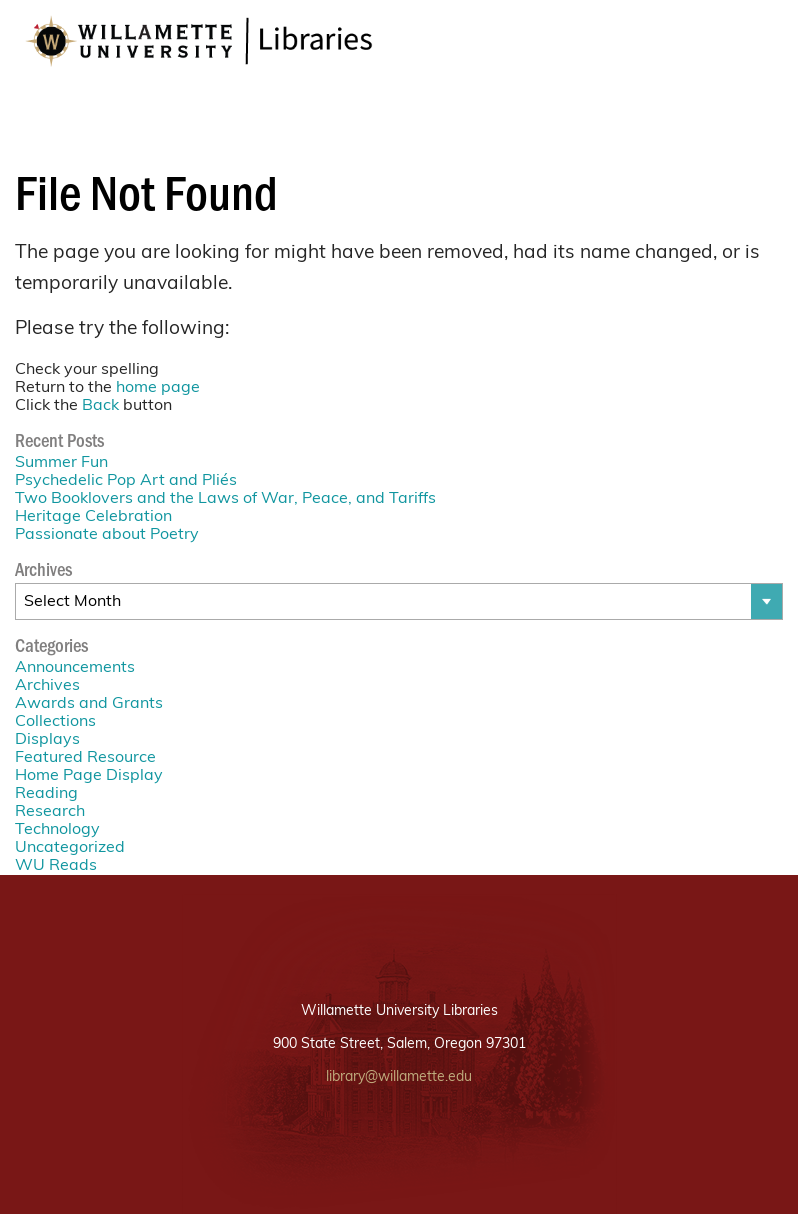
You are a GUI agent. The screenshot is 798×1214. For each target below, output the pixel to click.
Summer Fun (61, 463)
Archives (47, 686)
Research (50, 812)
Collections (55, 722)
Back (100, 406)
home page (158, 388)
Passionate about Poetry (107, 535)
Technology (57, 830)
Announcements (75, 668)
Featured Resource (85, 758)
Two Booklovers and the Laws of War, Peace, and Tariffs (225, 499)
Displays (47, 740)
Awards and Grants (89, 704)
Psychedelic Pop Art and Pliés (126, 481)
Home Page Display (89, 776)
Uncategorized (70, 848)
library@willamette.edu (399, 1077)
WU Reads (56, 866)
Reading (46, 794)
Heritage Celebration (93, 517)
